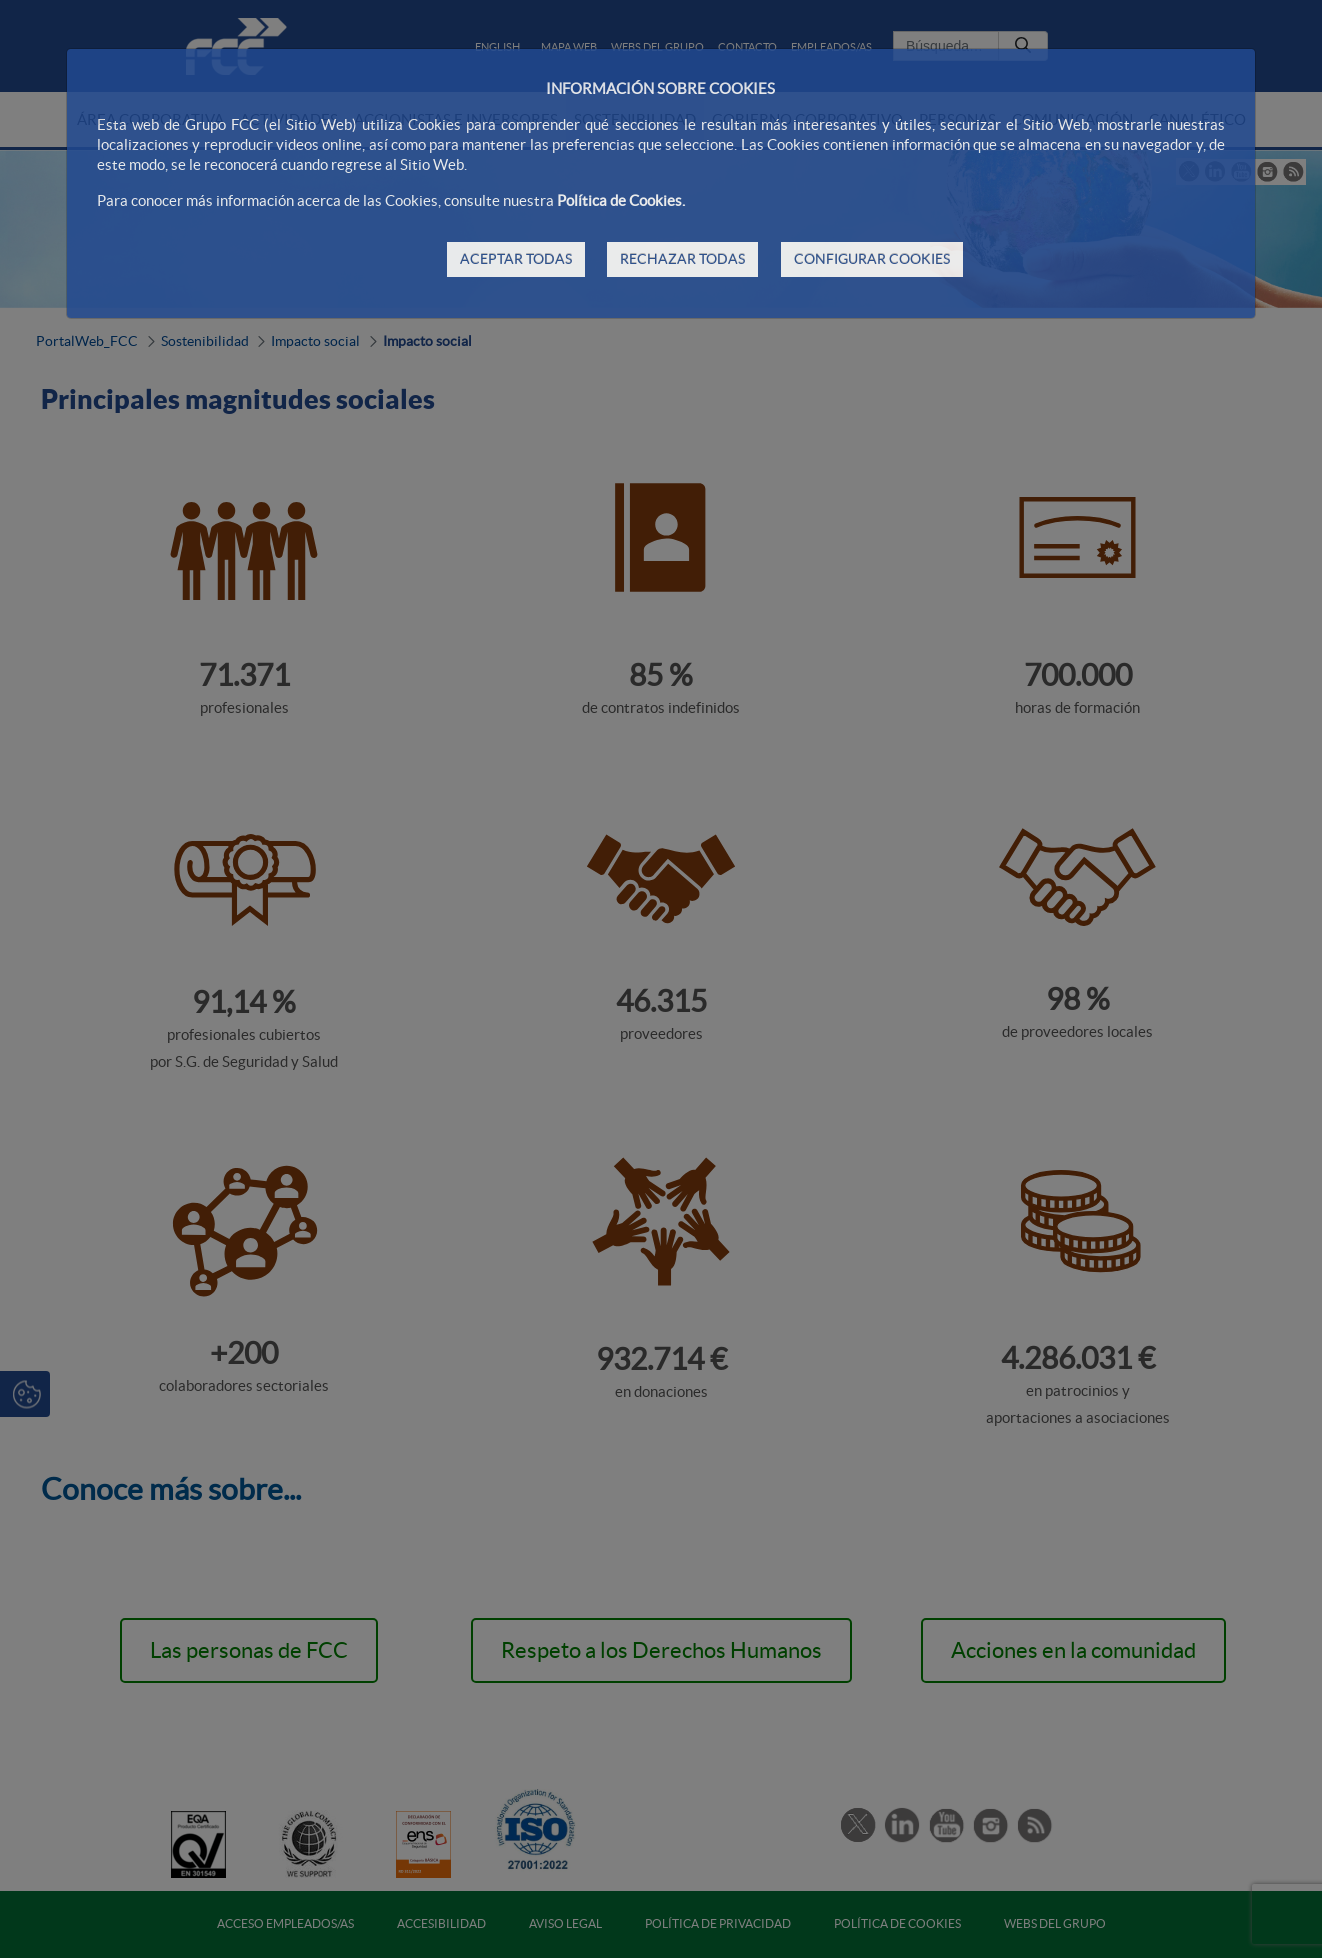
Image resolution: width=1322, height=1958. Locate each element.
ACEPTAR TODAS (516, 259)
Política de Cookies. (621, 200)
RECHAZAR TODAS (682, 259)
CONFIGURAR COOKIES (872, 259)
